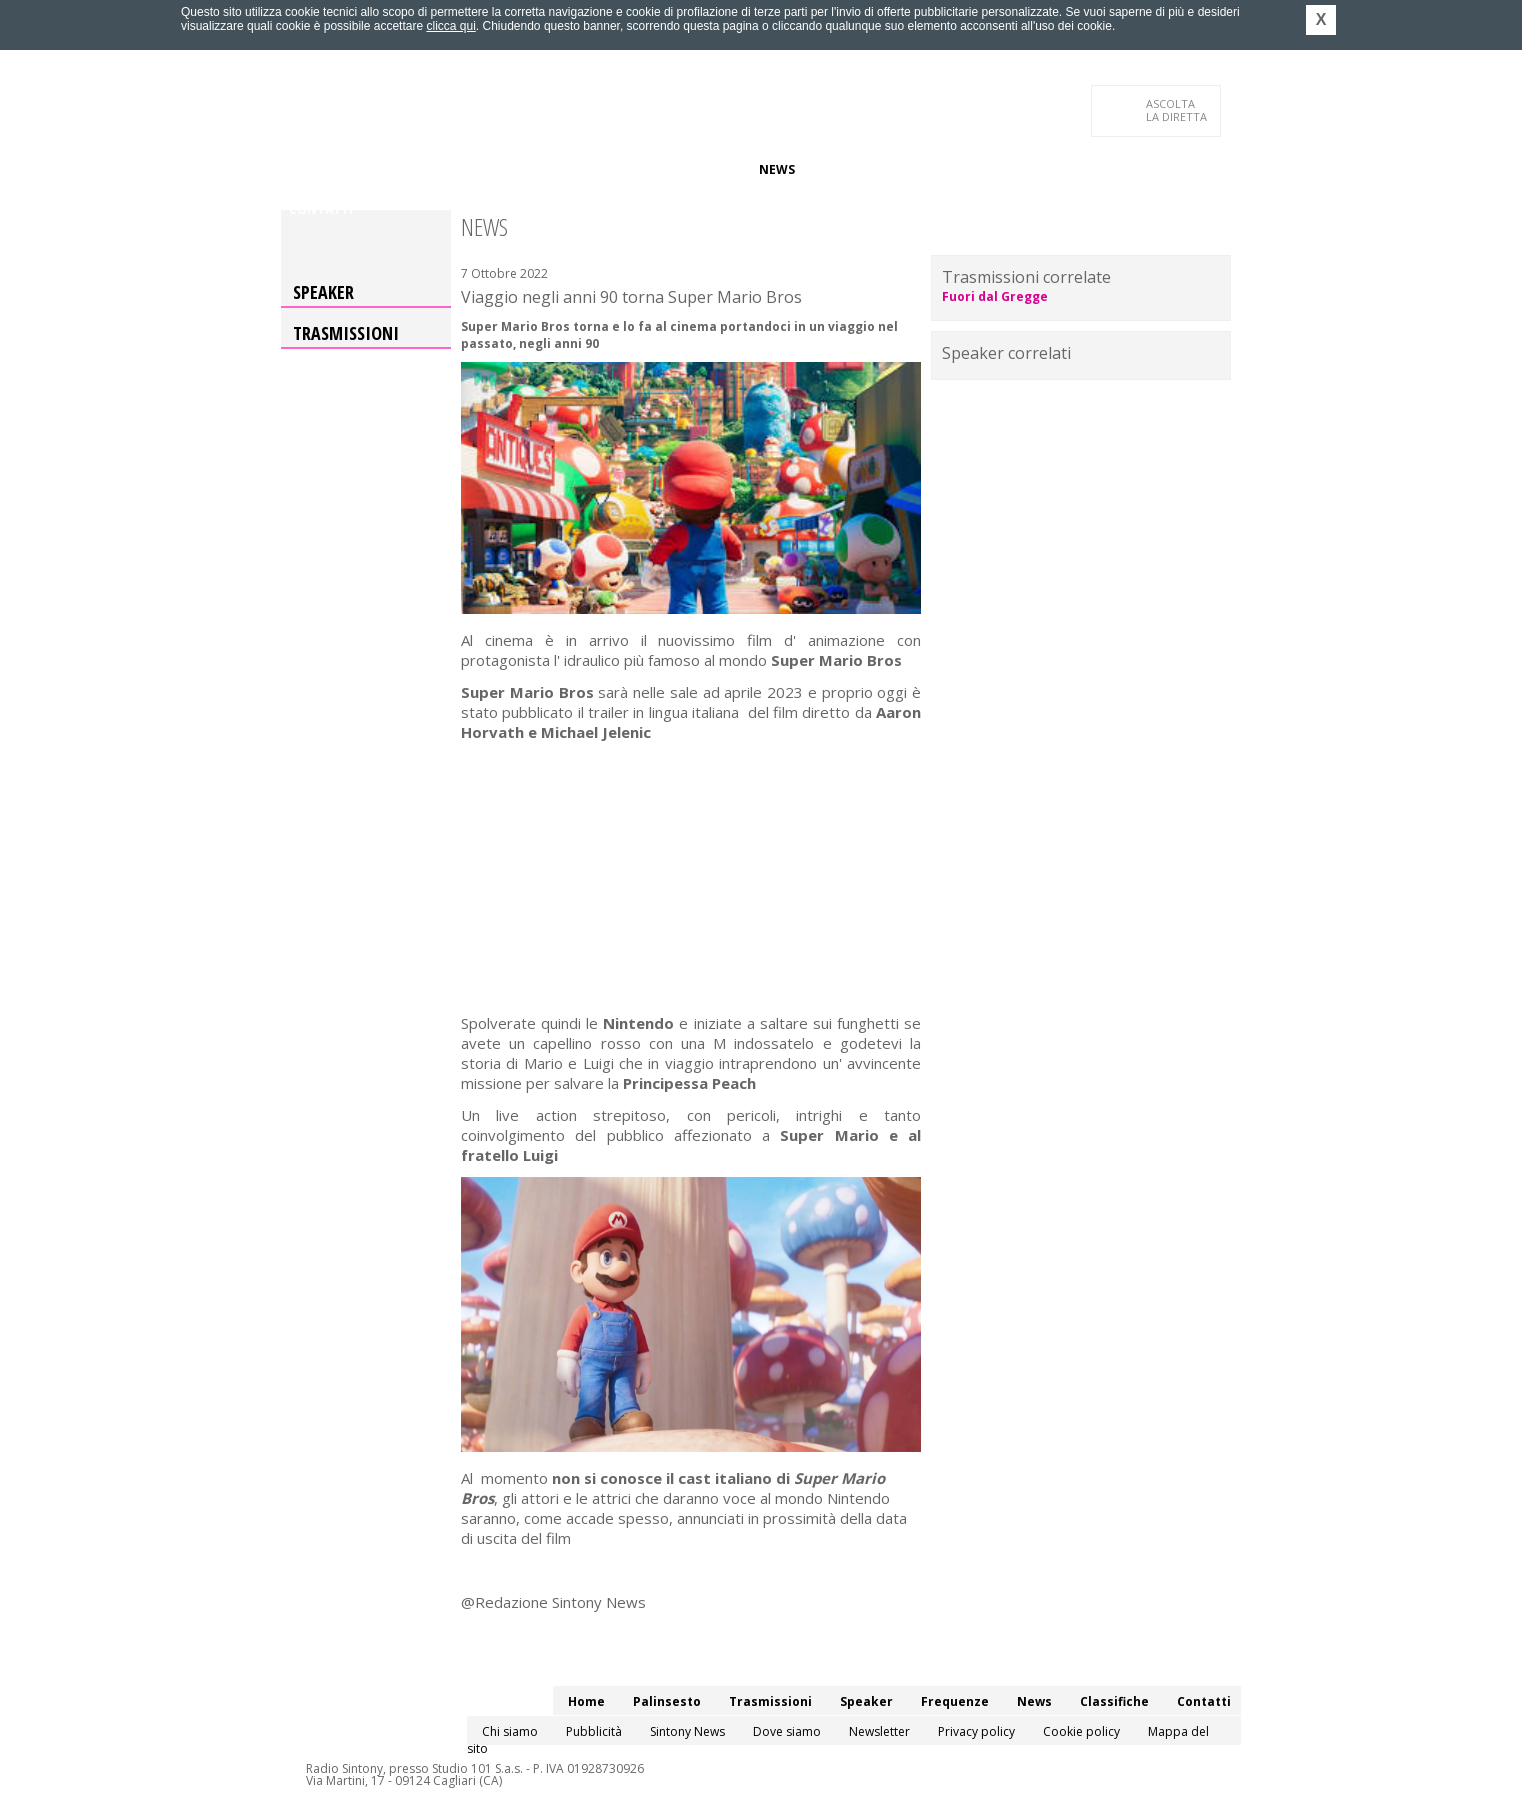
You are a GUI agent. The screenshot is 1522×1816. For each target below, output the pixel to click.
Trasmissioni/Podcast (509, 169)
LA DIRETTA (1177, 110)
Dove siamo (787, 1731)
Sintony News (687, 1731)
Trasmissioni (346, 333)
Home (307, 169)
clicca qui (450, 26)
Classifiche (849, 169)
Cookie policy (1081, 1731)
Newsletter (879, 1731)
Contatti (321, 209)
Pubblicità (594, 1731)
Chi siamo (510, 1731)
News (777, 169)
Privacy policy (976, 1731)
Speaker (627, 169)
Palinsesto (380, 169)
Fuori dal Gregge (995, 296)
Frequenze (706, 169)
